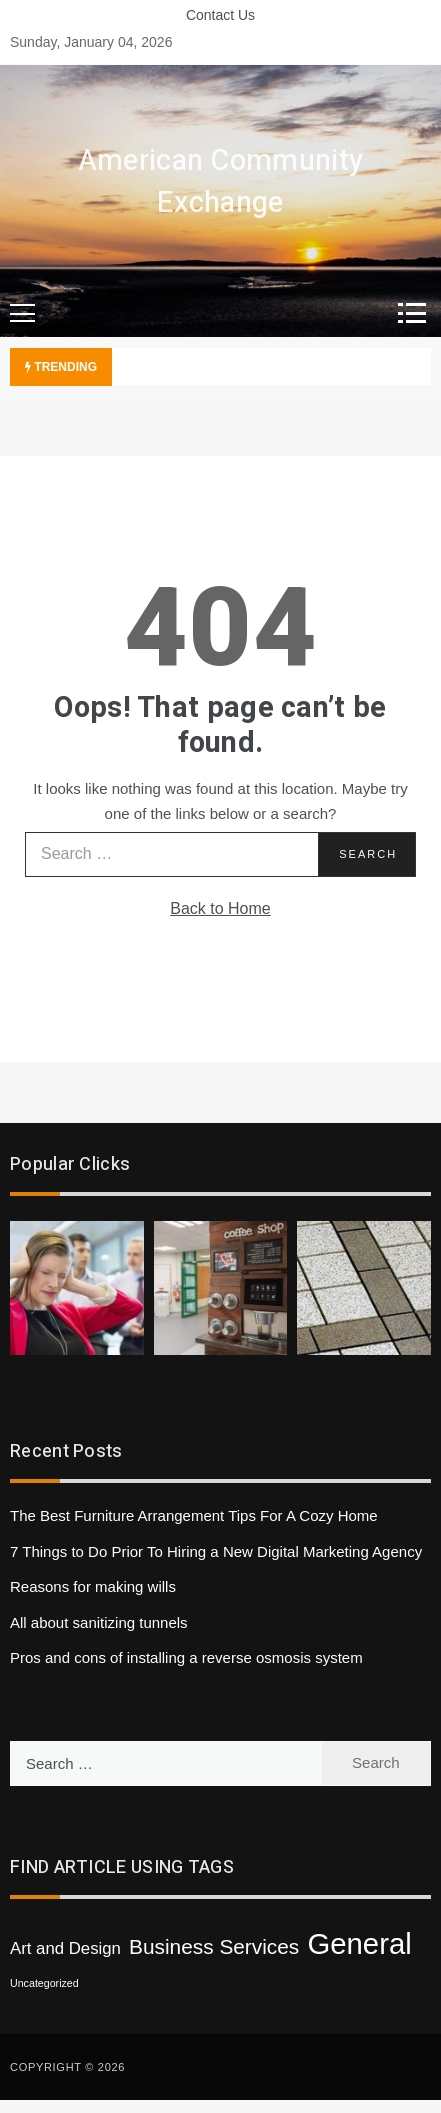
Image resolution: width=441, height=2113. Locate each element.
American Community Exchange (220, 182)
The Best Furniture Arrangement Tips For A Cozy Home (194, 1515)
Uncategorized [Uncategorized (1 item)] (44, 1983)
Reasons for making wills (93, 1586)
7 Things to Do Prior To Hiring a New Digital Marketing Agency (216, 1551)
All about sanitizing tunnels (99, 1622)
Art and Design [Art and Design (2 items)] (65, 1948)
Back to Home (220, 908)
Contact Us (220, 15)
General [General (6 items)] (359, 1943)
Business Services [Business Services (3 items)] (214, 1946)
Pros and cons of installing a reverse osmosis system (186, 1657)
